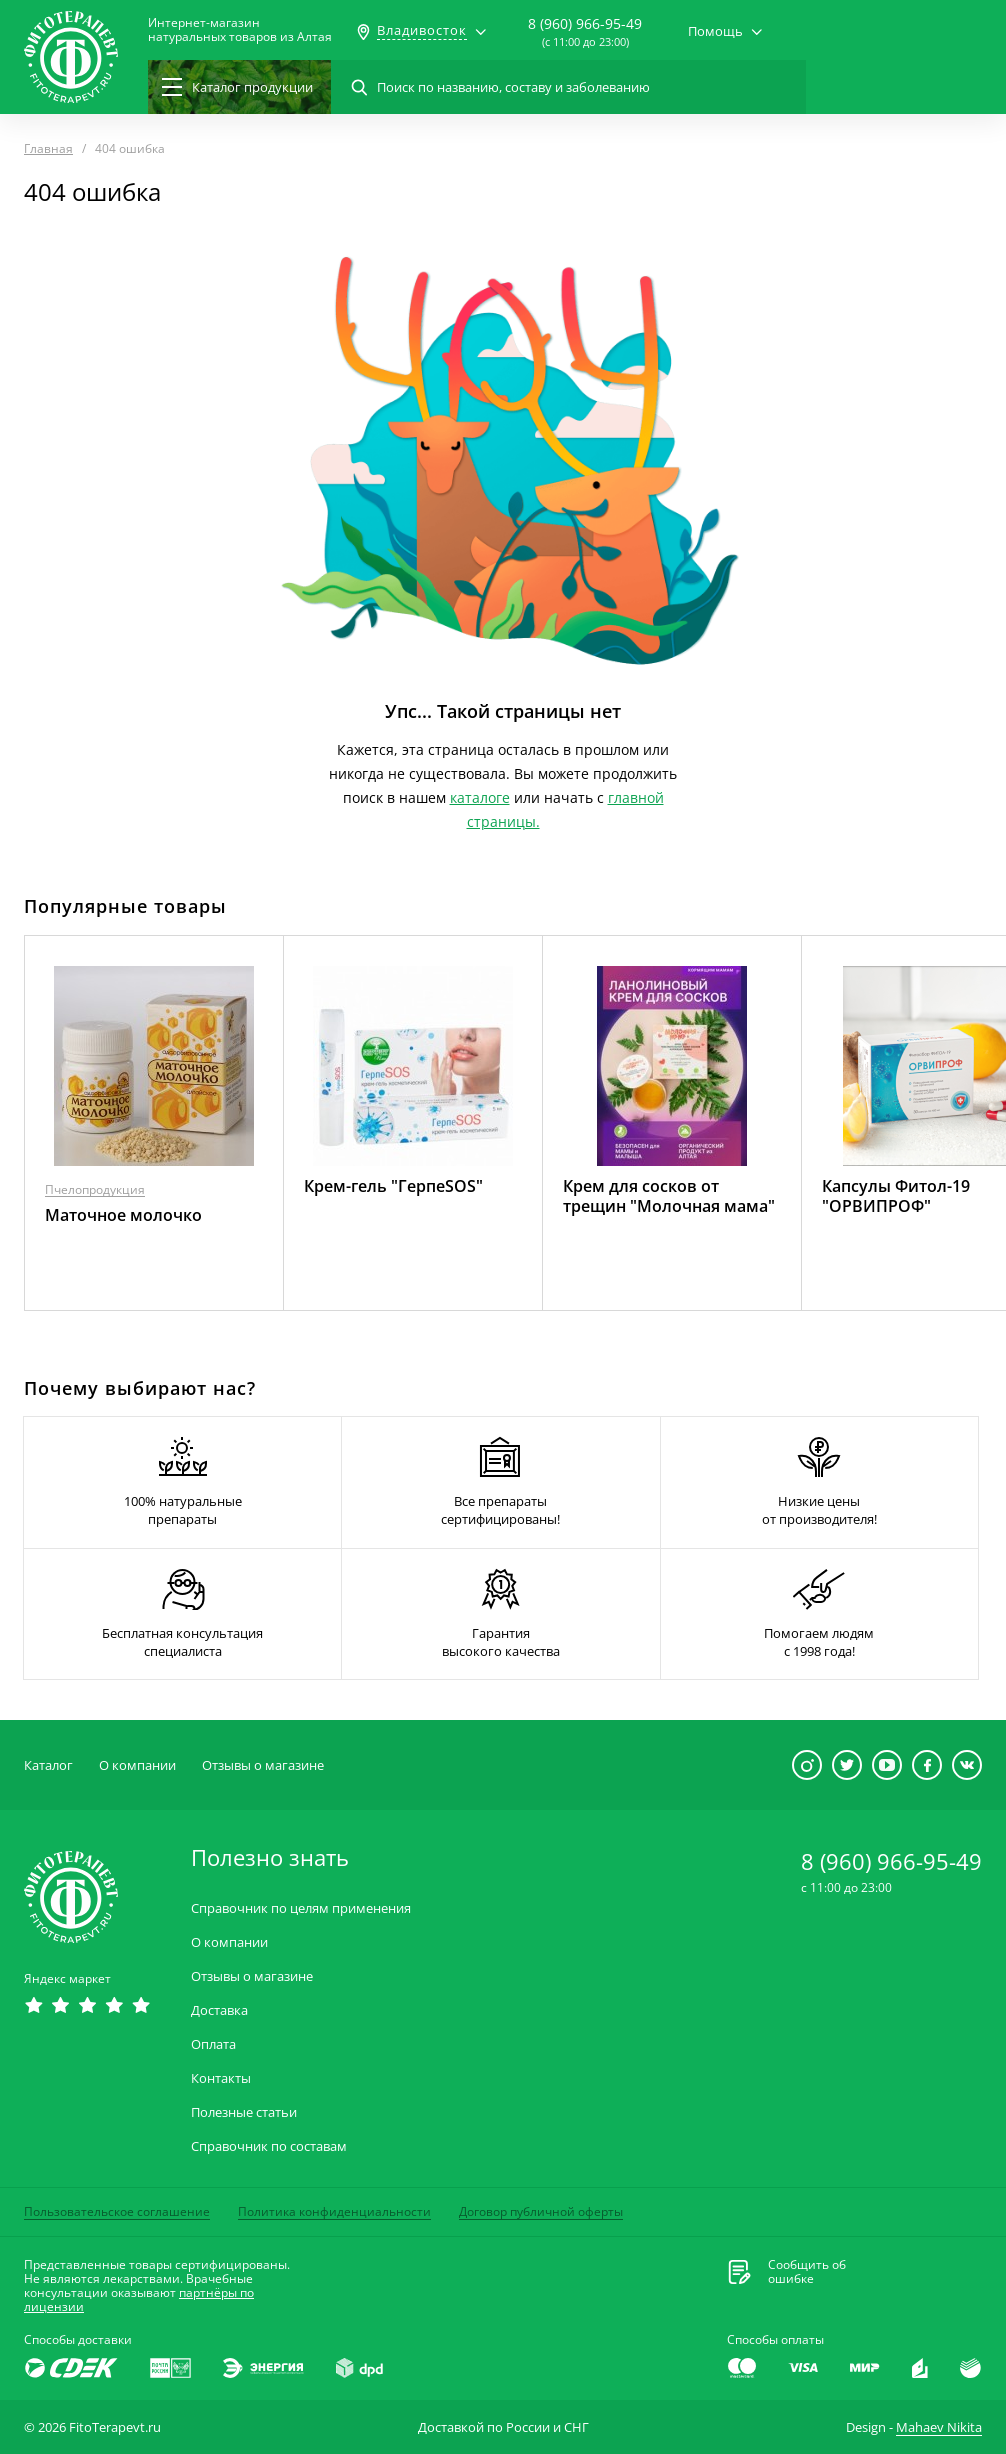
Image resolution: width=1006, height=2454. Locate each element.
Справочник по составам (269, 2146)
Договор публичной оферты (541, 2211)
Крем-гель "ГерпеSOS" (393, 1186)
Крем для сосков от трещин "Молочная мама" (669, 1196)
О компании (137, 1765)
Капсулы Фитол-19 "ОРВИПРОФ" (896, 1196)
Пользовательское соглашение (117, 2211)
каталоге (480, 797)
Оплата (213, 2044)
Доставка (219, 2010)
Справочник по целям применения (301, 1908)
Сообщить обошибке (807, 2272)
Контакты (221, 2078)
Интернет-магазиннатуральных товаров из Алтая (240, 30)
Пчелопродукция (95, 1189)
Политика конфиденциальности (334, 2211)
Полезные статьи (244, 2112)
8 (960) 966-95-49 (585, 23)
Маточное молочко (123, 1215)
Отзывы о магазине (263, 1765)
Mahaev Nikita (939, 2427)
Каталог (48, 1765)
